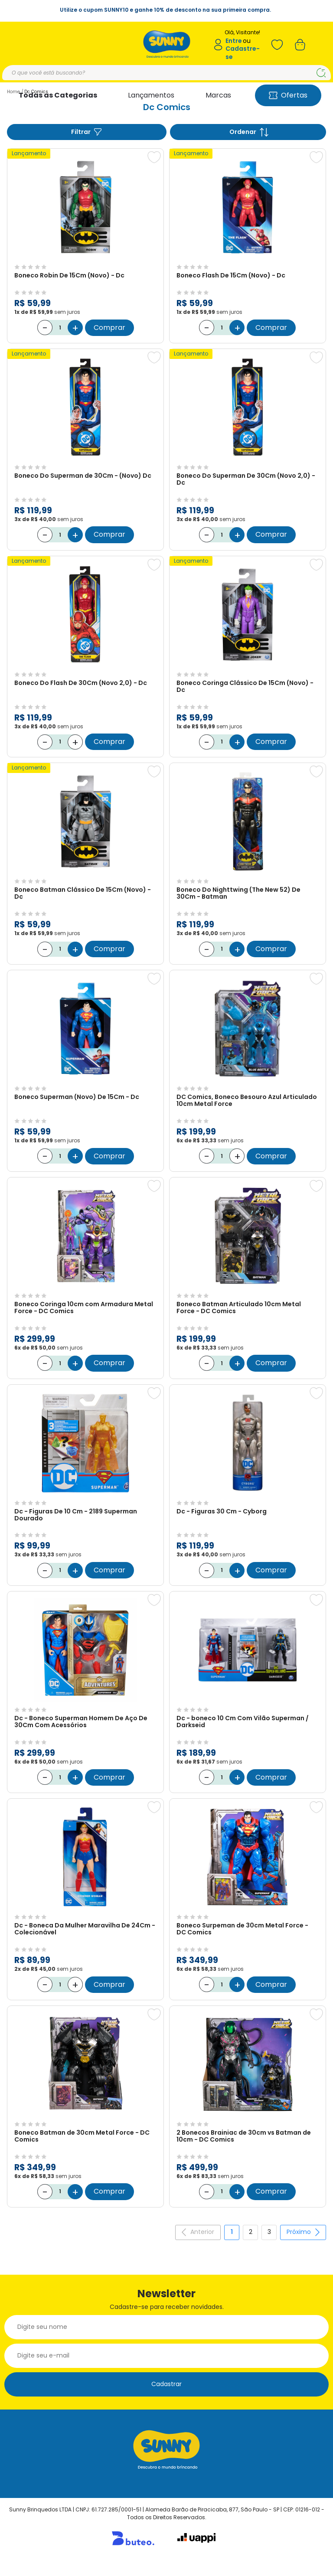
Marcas (218, 95)
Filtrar (86, 132)
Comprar (109, 324)
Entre (233, 41)
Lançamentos (151, 95)
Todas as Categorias (58, 95)
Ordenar (248, 132)
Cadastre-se (242, 53)
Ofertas (288, 95)
